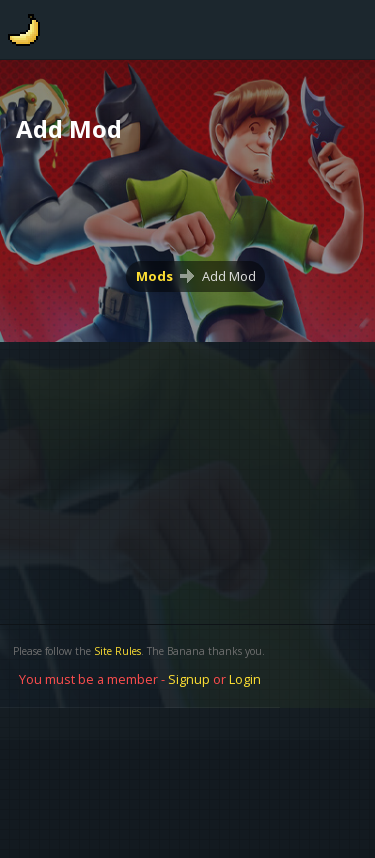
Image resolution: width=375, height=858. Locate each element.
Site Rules (117, 651)
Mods (154, 276)
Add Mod (229, 276)
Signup (189, 679)
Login (245, 679)
